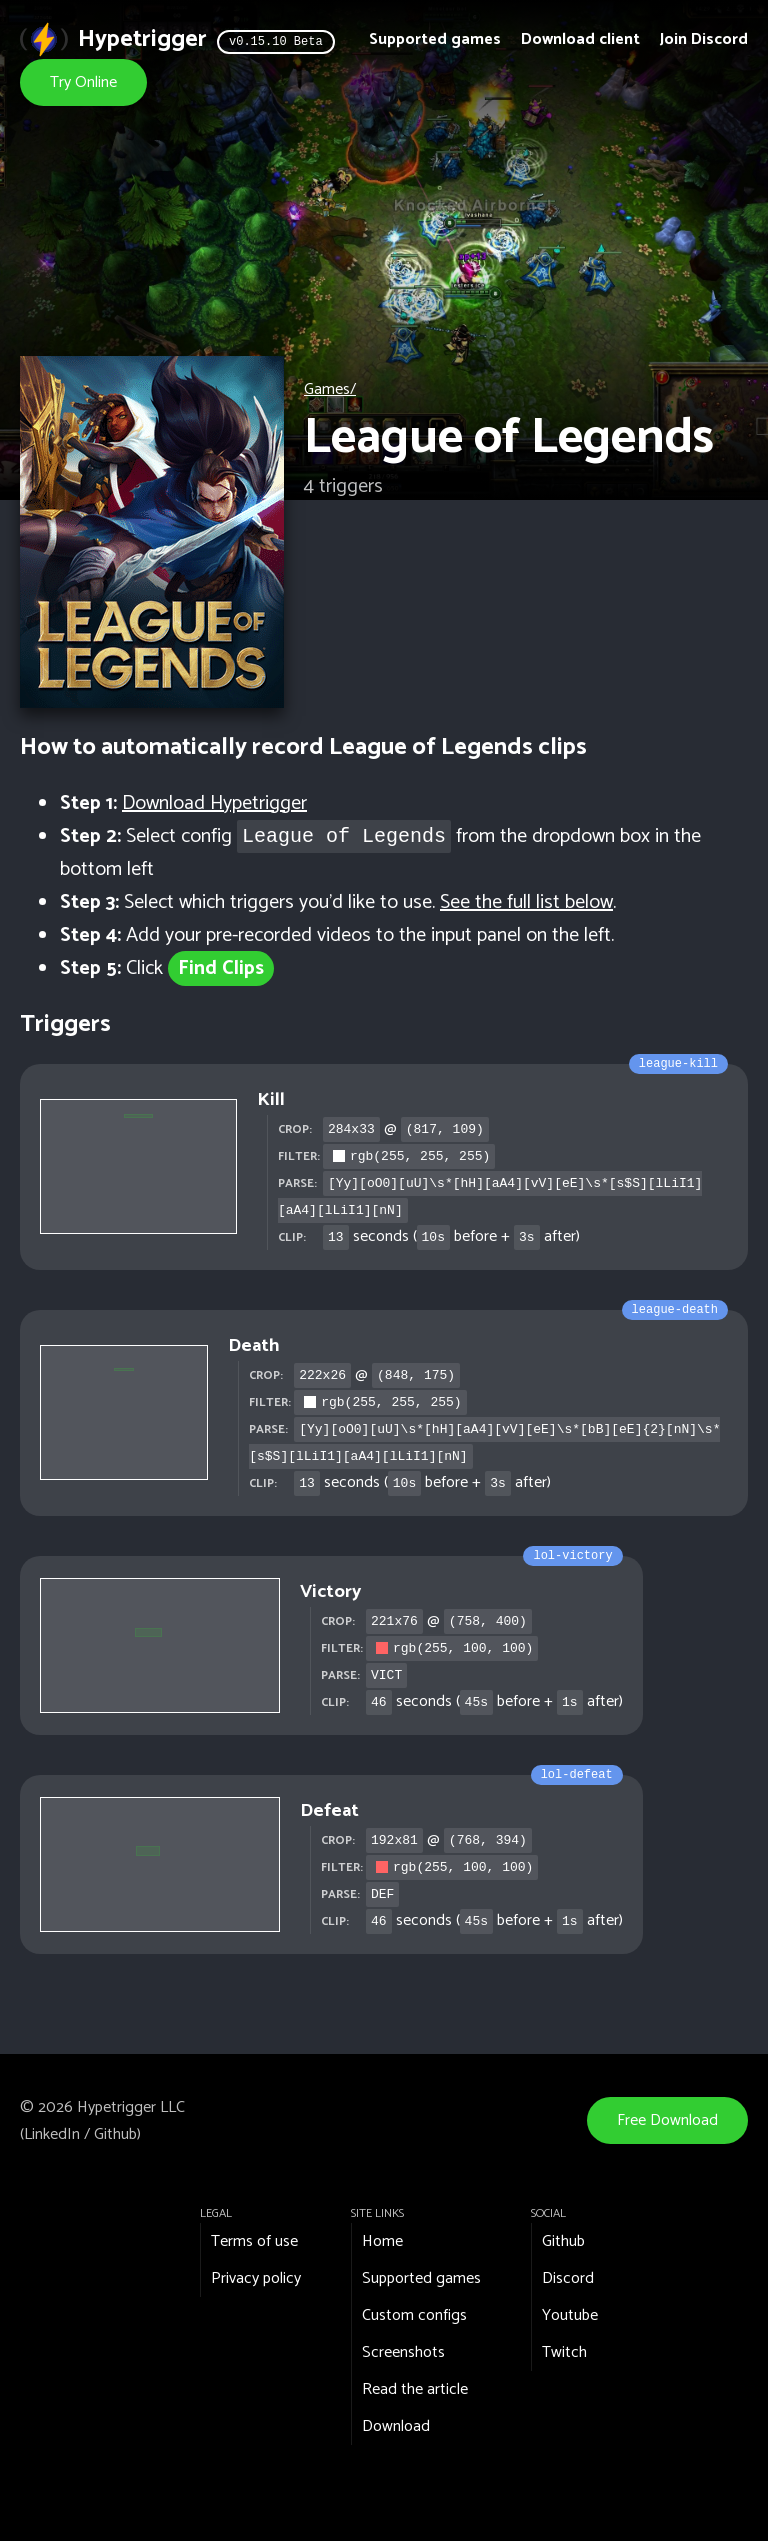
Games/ (330, 389)
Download (396, 2426)
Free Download (667, 2120)
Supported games (435, 39)
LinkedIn (52, 2134)
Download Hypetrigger (214, 803)
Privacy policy (256, 2278)
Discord (568, 2278)
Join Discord (704, 39)
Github (115, 2134)
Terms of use (254, 2241)
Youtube (570, 2315)
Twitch (564, 2352)
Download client (580, 39)
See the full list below (526, 902)
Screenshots (403, 2352)
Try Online (83, 82)
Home (382, 2241)
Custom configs (414, 2315)
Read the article (415, 2389)
